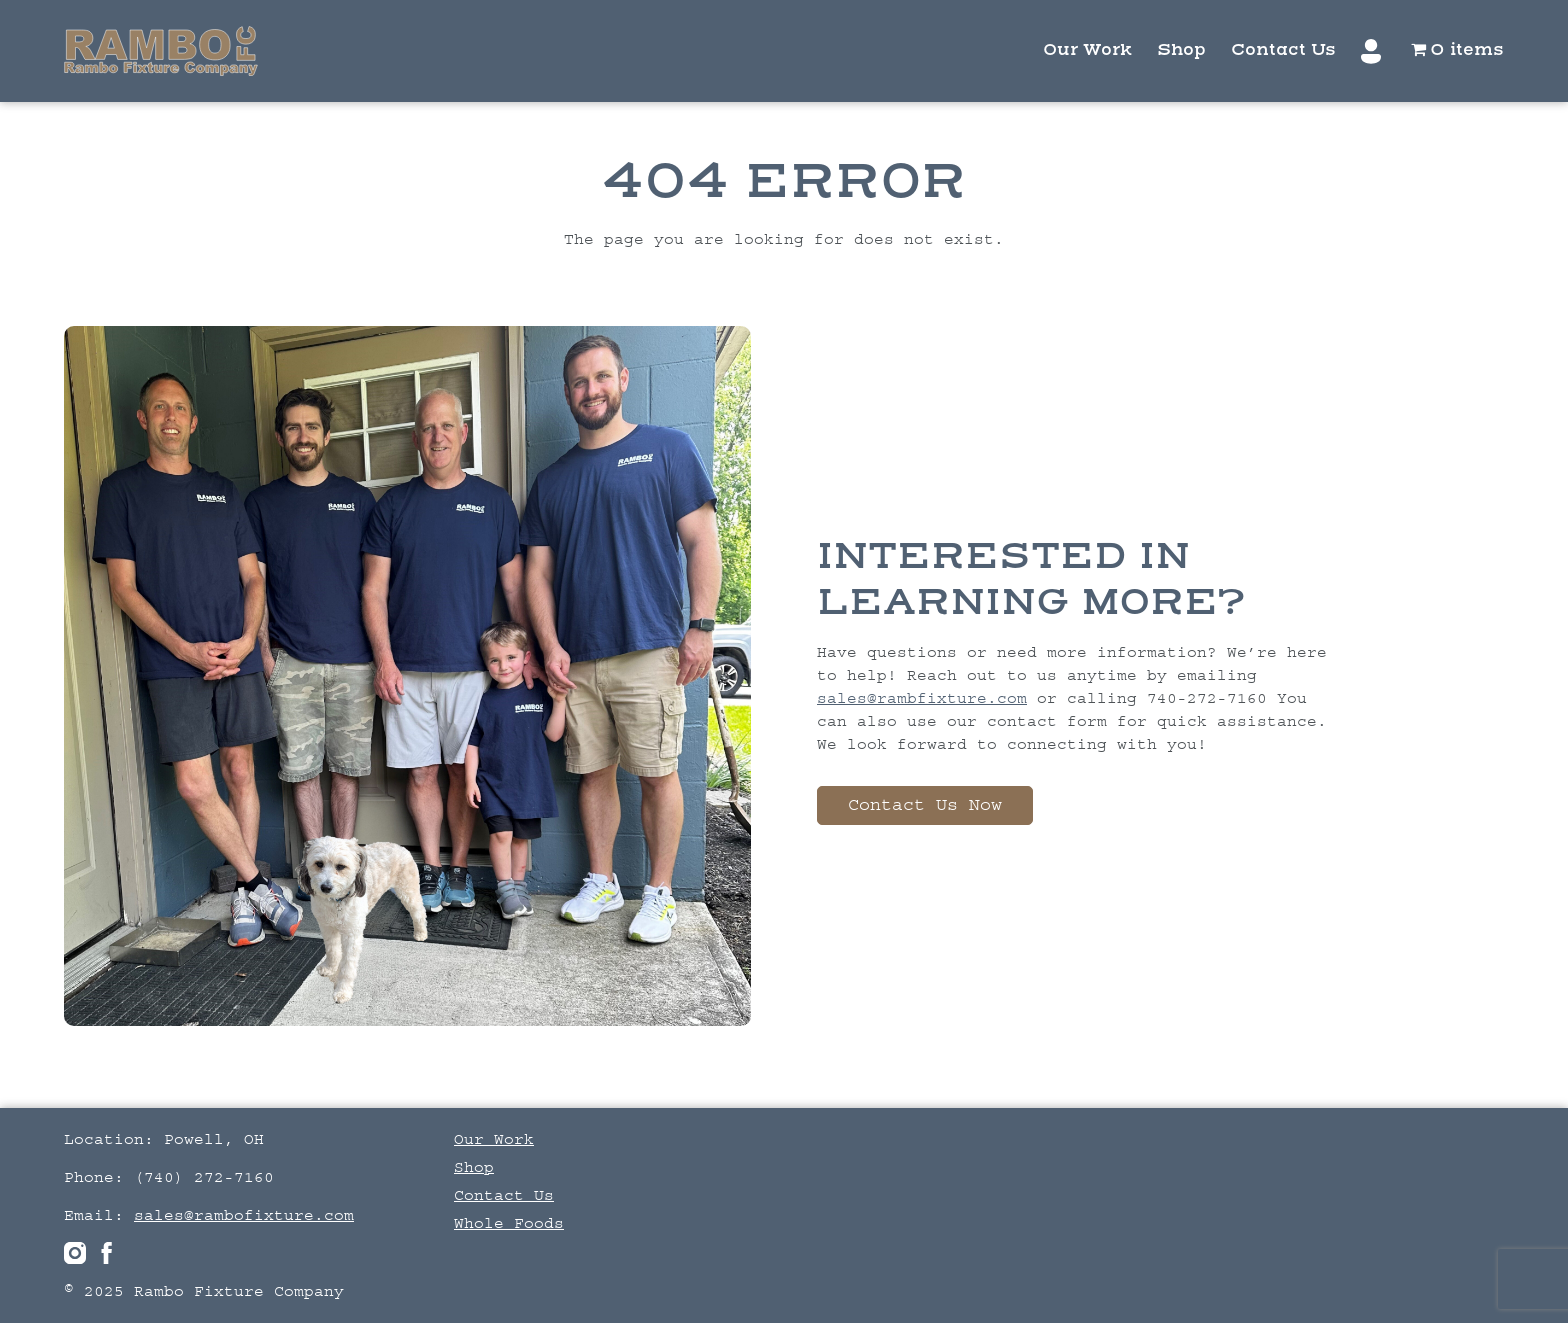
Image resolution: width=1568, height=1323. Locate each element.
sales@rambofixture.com (244, 1215)
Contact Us (1283, 50)
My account (1373, 51)
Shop (1181, 50)
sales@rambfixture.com (922, 698)
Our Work (1087, 50)
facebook (107, 1253)
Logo (161, 51)
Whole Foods (509, 1223)
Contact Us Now (925, 805)
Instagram (75, 1253)
